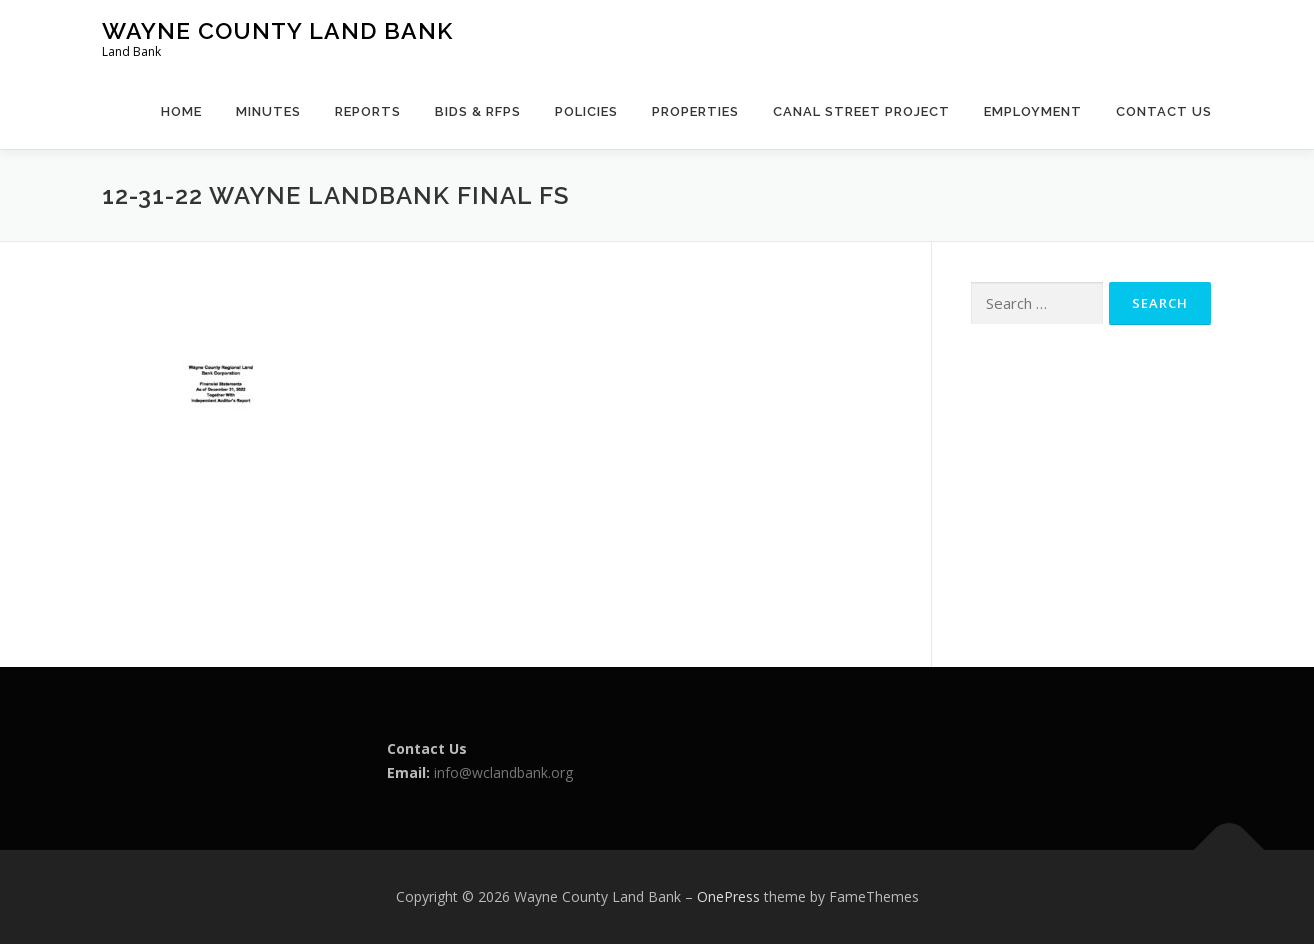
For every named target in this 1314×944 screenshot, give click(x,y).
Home (181, 111)
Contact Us (1164, 111)
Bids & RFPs (478, 111)
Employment (1033, 111)
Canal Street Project (861, 111)
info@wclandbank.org (503, 772)
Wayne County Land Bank (277, 30)
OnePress (728, 896)
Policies (586, 111)
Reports (368, 111)
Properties (695, 111)
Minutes (268, 111)
